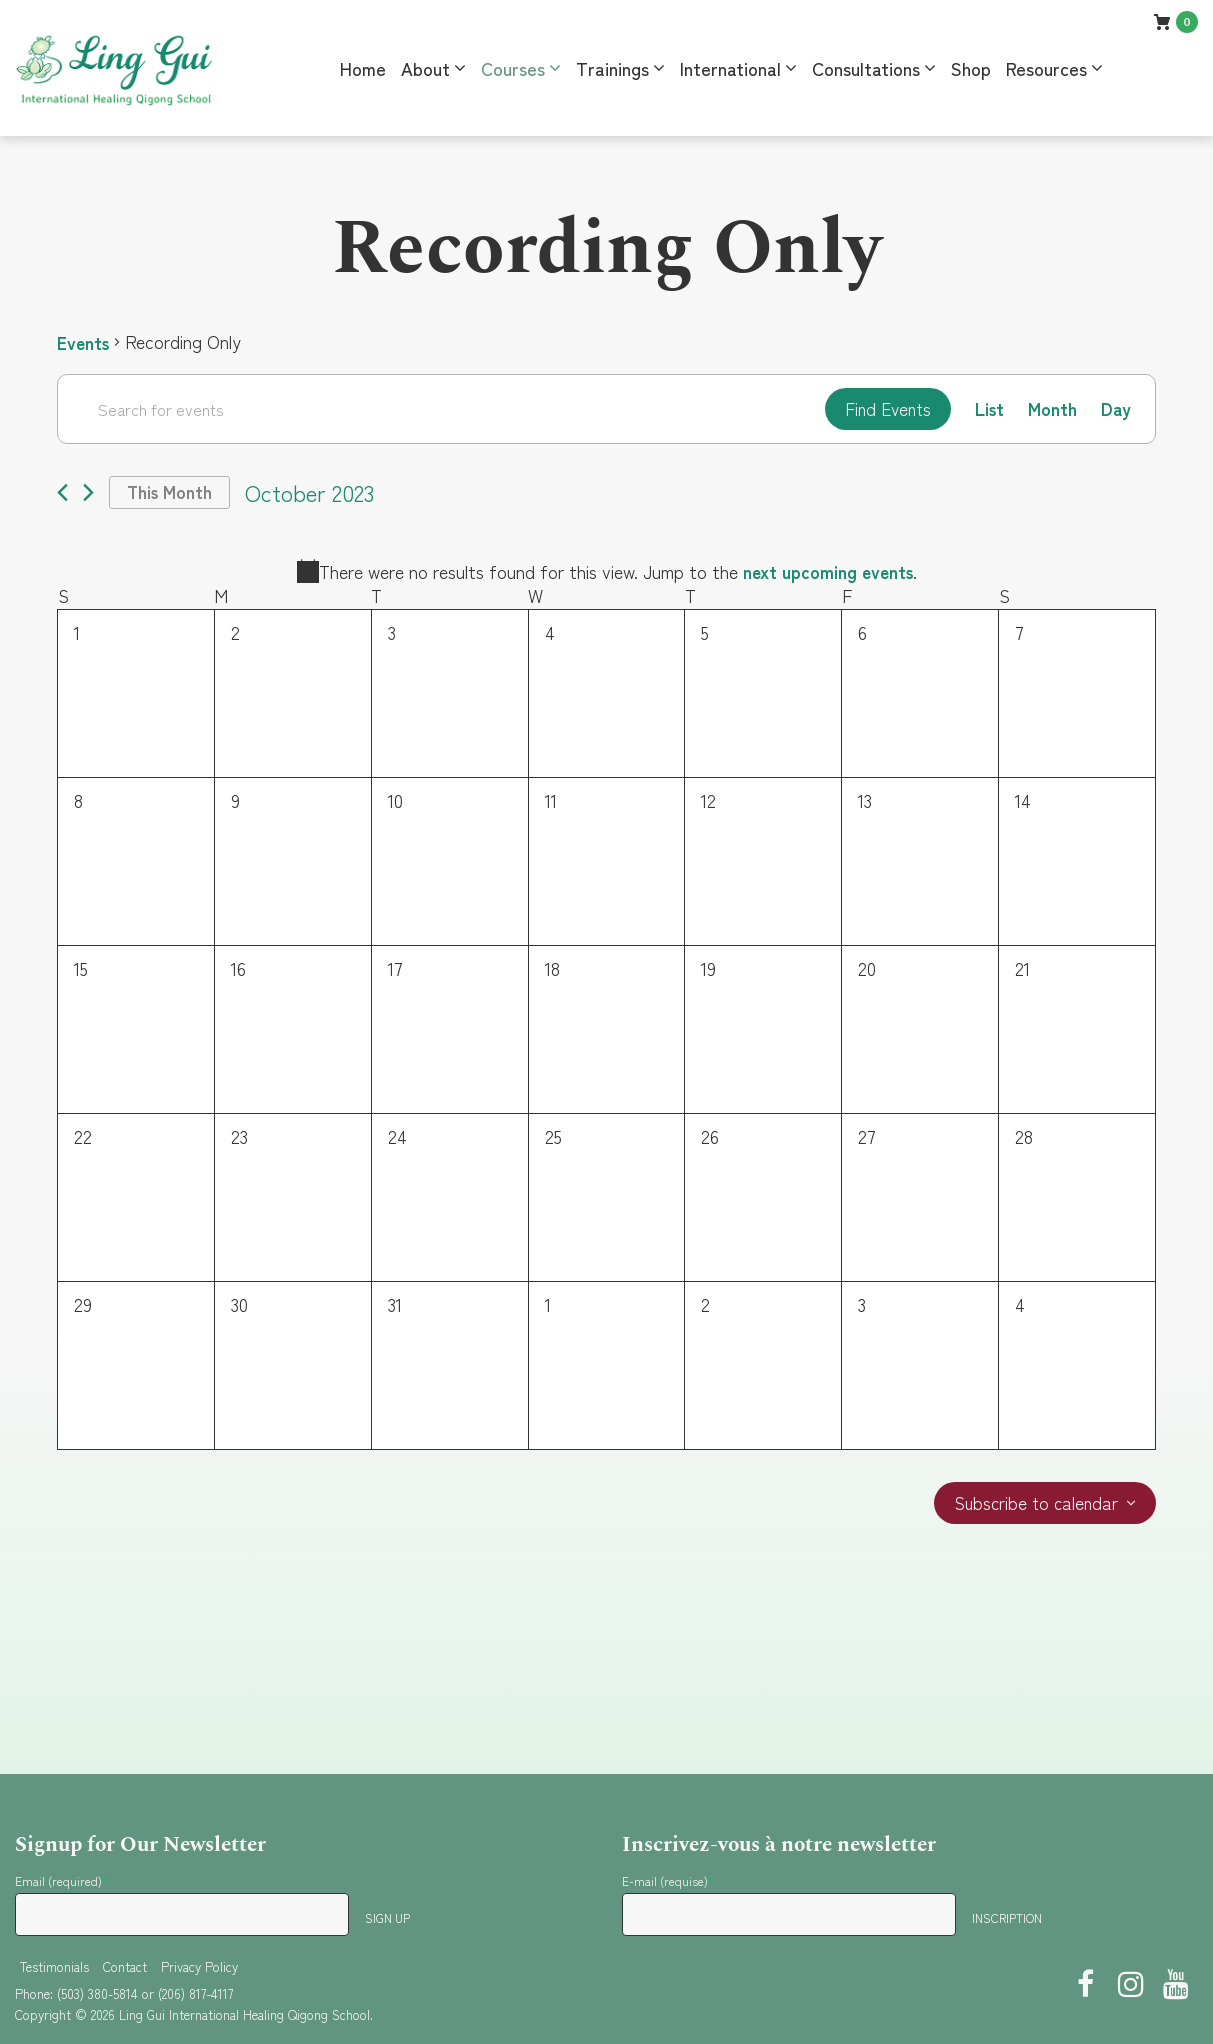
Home (363, 68)
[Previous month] (62, 494)
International (730, 68)
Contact (125, 1966)
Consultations (866, 68)
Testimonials (54, 1966)
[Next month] (88, 494)
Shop (971, 68)
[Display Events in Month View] (1051, 409)
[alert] (606, 573)
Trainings (612, 68)
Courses (513, 68)
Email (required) (62, 1880)
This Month (172, 494)
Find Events (882, 409)
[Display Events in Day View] (1115, 409)
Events (84, 342)
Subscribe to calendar (1033, 1506)
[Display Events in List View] (987, 409)
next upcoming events (828, 573)
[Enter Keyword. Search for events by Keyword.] (437, 409)
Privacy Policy (199, 1966)
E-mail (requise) (668, 1880)
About (425, 68)
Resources (1046, 68)
